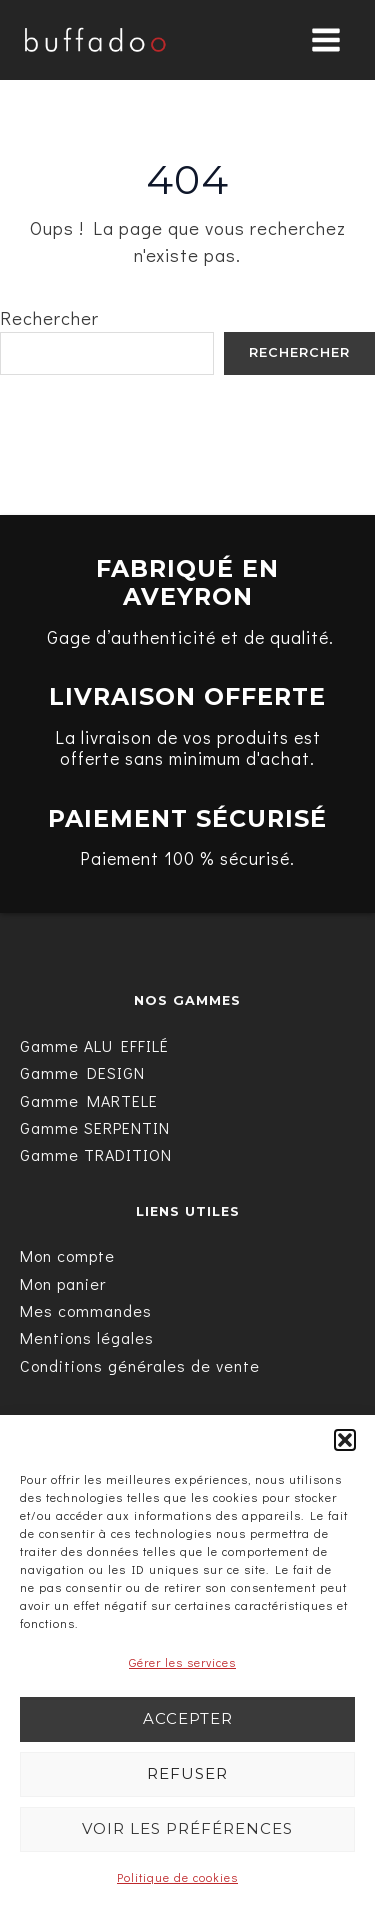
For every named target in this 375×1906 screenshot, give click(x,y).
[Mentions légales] (87, 1337)
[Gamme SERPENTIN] (95, 1127)
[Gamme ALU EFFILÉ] (94, 1045)
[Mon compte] (67, 1255)
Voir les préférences (187, 1828)
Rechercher (49, 318)
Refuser (187, 1773)
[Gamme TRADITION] (96, 1154)
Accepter (188, 1718)
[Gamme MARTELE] (89, 1100)
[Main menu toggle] (326, 40)
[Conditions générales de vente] (140, 1365)
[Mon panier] (63, 1283)
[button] (345, 1440)
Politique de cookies (177, 1877)
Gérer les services (182, 1662)
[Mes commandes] (86, 1310)
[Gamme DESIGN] (82, 1072)
